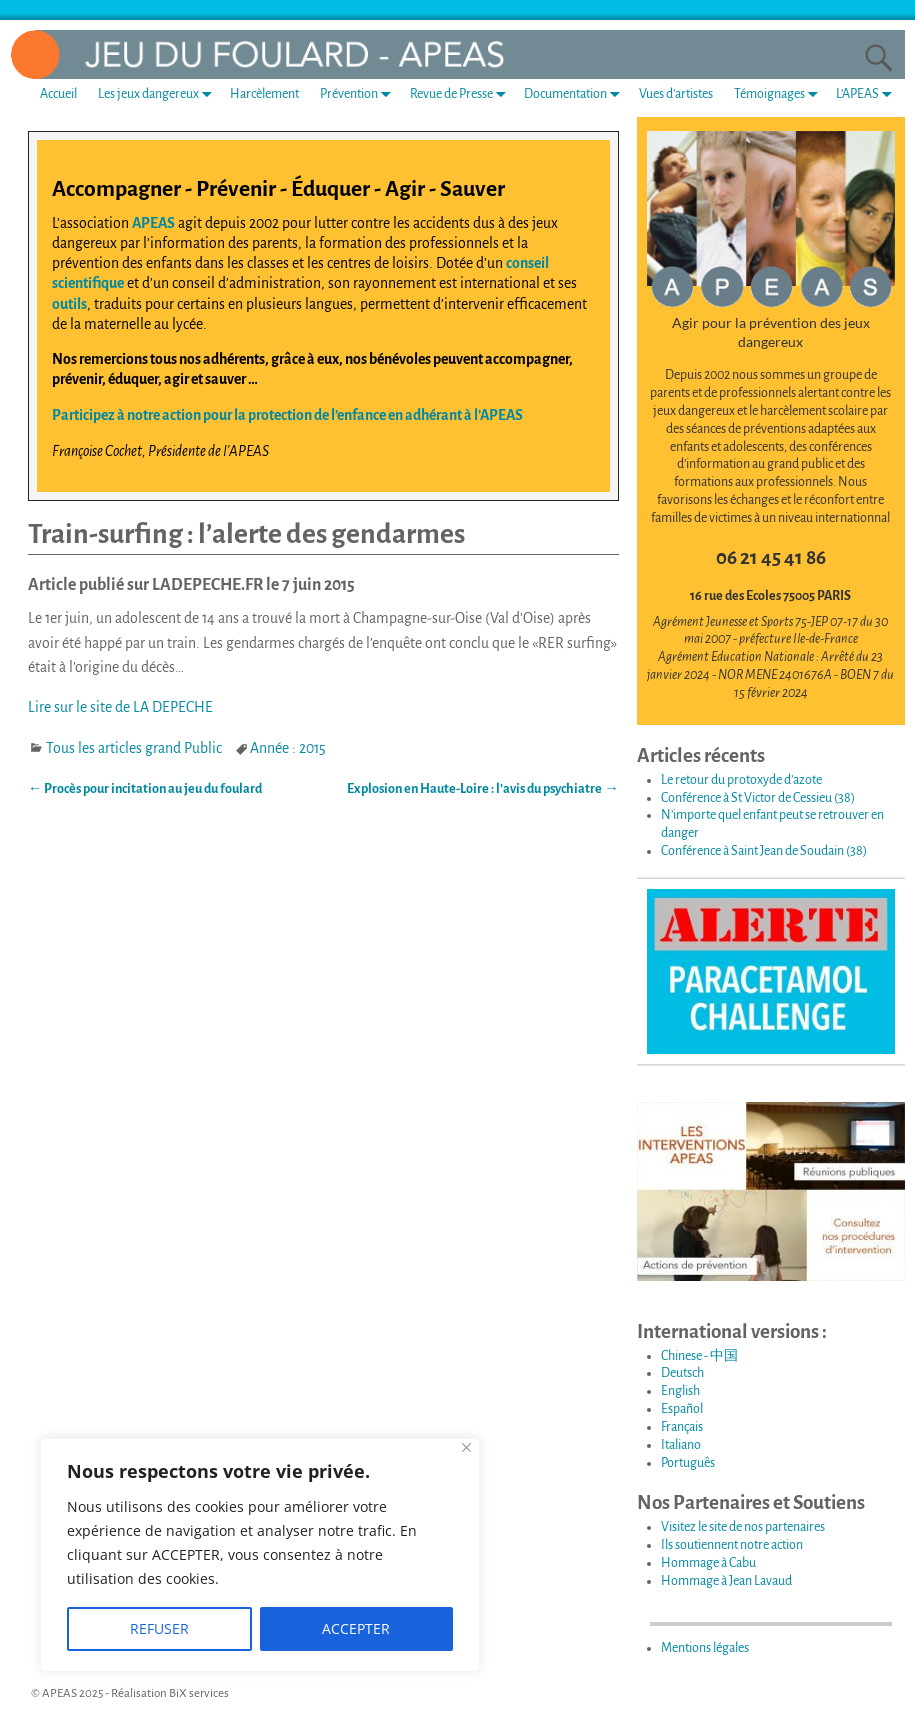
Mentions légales (705, 1648)
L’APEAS (868, 94)
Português (688, 1463)
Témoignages (780, 94)
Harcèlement (264, 94)
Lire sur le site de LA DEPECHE (120, 707)
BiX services (199, 1693)
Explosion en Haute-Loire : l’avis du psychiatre (482, 789)
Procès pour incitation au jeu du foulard (145, 789)
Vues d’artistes (676, 94)
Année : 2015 (288, 748)
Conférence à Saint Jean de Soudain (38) (764, 851)
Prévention (359, 94)
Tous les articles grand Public (134, 748)
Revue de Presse (462, 94)
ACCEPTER (356, 1628)
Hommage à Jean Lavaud (726, 1581)
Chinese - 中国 (699, 1356)
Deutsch (682, 1373)
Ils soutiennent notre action (732, 1545)
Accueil (58, 94)
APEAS (153, 223)
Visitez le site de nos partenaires (743, 1527)
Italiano (681, 1445)
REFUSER (159, 1628)
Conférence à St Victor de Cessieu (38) (758, 798)
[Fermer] (466, 1447)
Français (682, 1427)
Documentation (576, 94)
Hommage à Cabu (708, 1563)
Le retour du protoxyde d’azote (741, 780)
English (680, 1391)
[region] (260, 1555)
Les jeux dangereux (159, 94)
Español (682, 1409)
